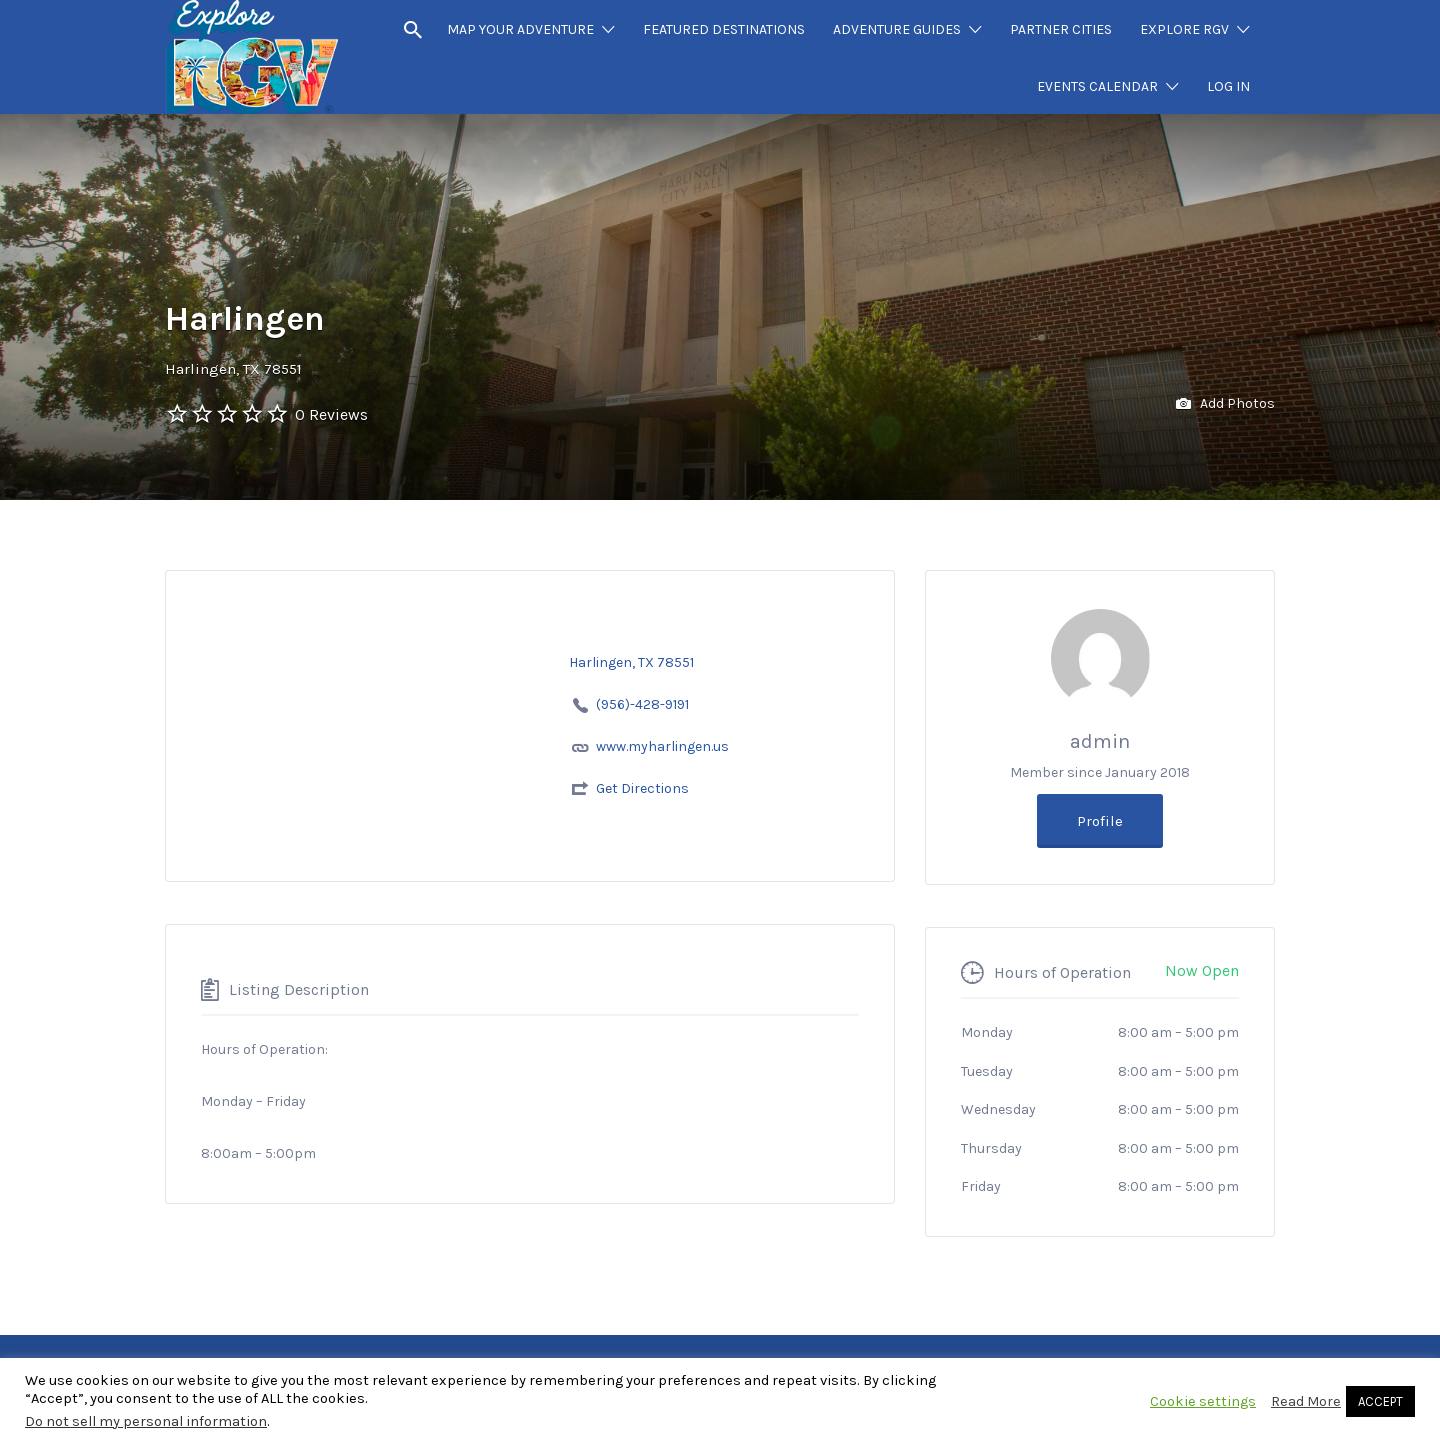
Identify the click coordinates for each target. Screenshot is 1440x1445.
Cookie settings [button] (1203, 1401)
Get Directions (642, 788)
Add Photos (1225, 404)
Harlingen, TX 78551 (233, 369)
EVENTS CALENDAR (1097, 86)
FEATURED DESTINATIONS (724, 29)
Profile (1100, 821)
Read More (1306, 1401)
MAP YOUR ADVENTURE (520, 29)
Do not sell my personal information (146, 1421)
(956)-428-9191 (642, 704)
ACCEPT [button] (1380, 1401)
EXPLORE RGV (1184, 29)
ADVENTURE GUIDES (897, 29)
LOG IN (1228, 86)
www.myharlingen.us (662, 746)
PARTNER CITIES (1061, 29)
